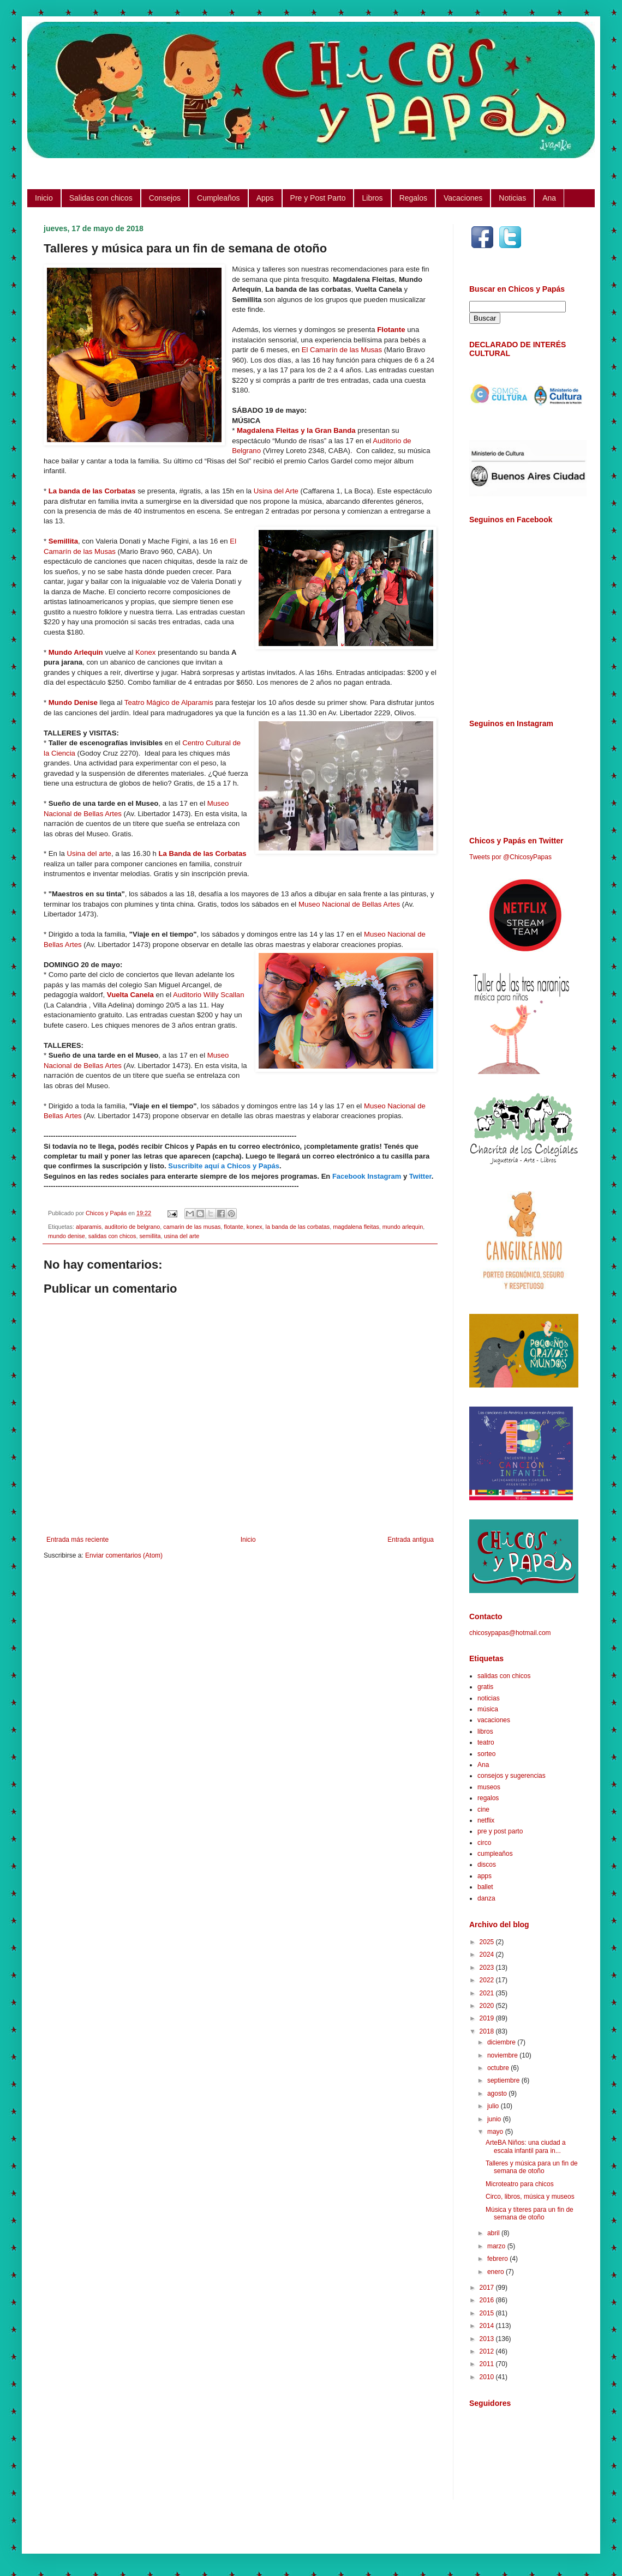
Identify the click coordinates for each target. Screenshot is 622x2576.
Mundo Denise (73, 702)
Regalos (413, 198)
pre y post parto (500, 1831)
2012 (488, 2351)
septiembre (504, 2080)
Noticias (512, 198)
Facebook (349, 1176)
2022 (488, 1980)
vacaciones (493, 1720)
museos (488, 1787)
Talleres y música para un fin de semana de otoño (532, 2167)
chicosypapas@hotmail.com (510, 1633)
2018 (488, 2031)
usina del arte (181, 1236)
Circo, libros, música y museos (530, 2196)
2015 (488, 2313)
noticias (488, 1698)
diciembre (502, 2042)
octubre (499, 2068)
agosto (498, 2093)
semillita (149, 1236)
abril (494, 2233)
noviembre (503, 2055)
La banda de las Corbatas (92, 491)
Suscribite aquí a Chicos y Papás (223, 1166)
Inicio (44, 198)
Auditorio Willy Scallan (208, 995)
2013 (488, 2339)
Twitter (420, 1176)
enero (496, 2272)
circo (484, 1843)
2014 (488, 2326)
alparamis (88, 1226)
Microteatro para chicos (520, 2184)
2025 (488, 1942)
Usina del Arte (276, 491)
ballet (485, 1887)
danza (486, 1898)
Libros (372, 198)
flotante (233, 1226)
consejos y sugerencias (511, 1775)
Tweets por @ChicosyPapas (510, 857)
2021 (488, 1993)
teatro (485, 1742)
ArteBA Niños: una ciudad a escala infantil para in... (526, 2146)
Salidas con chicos (101, 198)
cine (483, 1809)
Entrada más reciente (77, 1539)
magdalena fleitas (356, 1226)
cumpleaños (495, 1853)
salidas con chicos (112, 1236)
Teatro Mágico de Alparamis (168, 702)
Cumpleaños (218, 198)
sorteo (486, 1754)
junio (495, 2119)
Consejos (165, 198)
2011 (488, 2364)
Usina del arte (89, 853)
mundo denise (66, 1236)
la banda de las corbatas (298, 1226)
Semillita (63, 541)
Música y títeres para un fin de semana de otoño (529, 2213)
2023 (488, 1967)
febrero (498, 2259)
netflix (485, 1820)
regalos (488, 1798)
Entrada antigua (410, 1539)
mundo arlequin (402, 1226)
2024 (488, 1954)
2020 (488, 2006)
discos (486, 1864)
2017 (488, 2287)
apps (484, 1876)
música (487, 1709)
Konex (145, 652)
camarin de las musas (191, 1226)
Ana (549, 198)
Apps (265, 198)
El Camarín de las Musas (342, 350)
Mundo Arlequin (76, 652)
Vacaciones (463, 198)
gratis (485, 1687)
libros (485, 1731)
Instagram (384, 1176)
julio (494, 2106)
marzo (497, 2246)
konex (254, 1226)
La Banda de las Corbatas (202, 853)
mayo (496, 2131)
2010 (488, 2377)
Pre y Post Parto (318, 198)
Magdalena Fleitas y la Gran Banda (296, 430)
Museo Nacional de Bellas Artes (349, 904)
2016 (488, 2300)
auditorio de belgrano (132, 1226)
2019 (488, 2018)
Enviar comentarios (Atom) (124, 1555)
